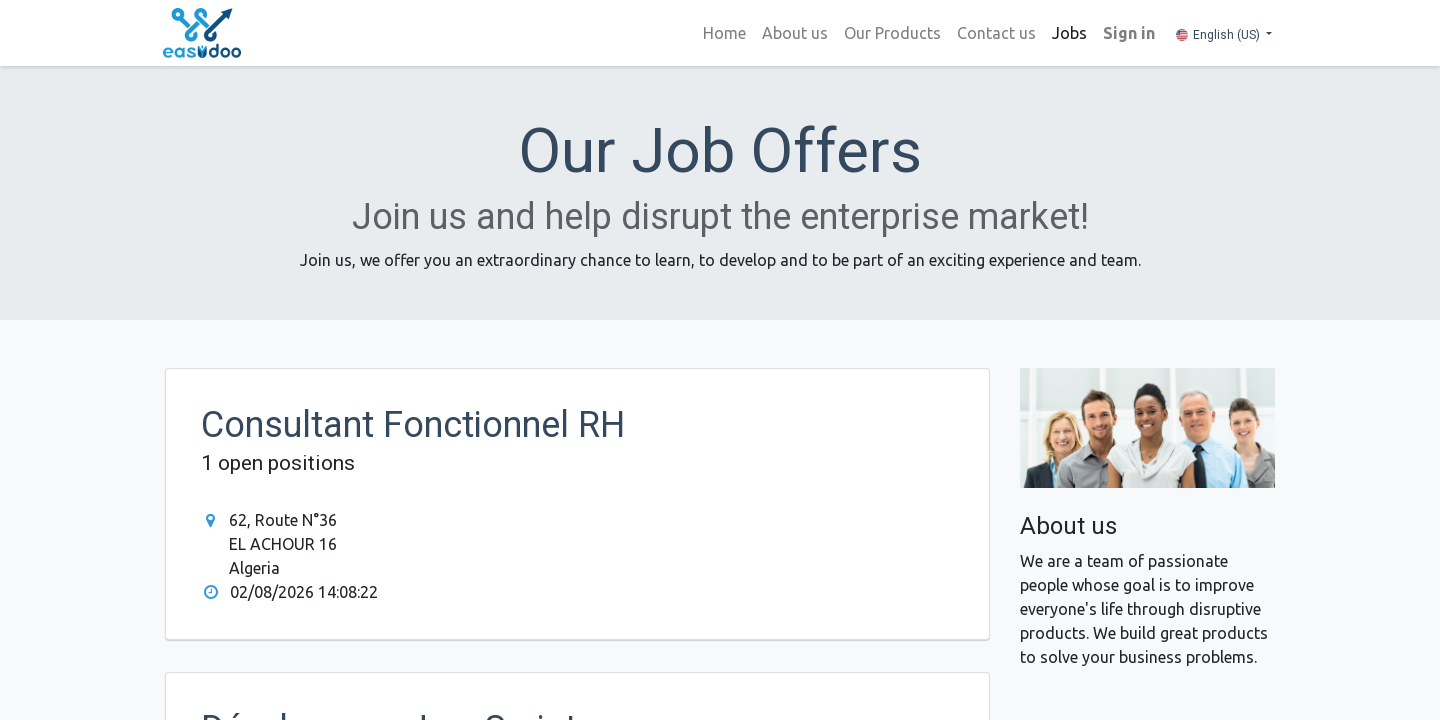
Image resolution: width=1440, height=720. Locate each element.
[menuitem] (722, 33)
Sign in (1127, 33)
